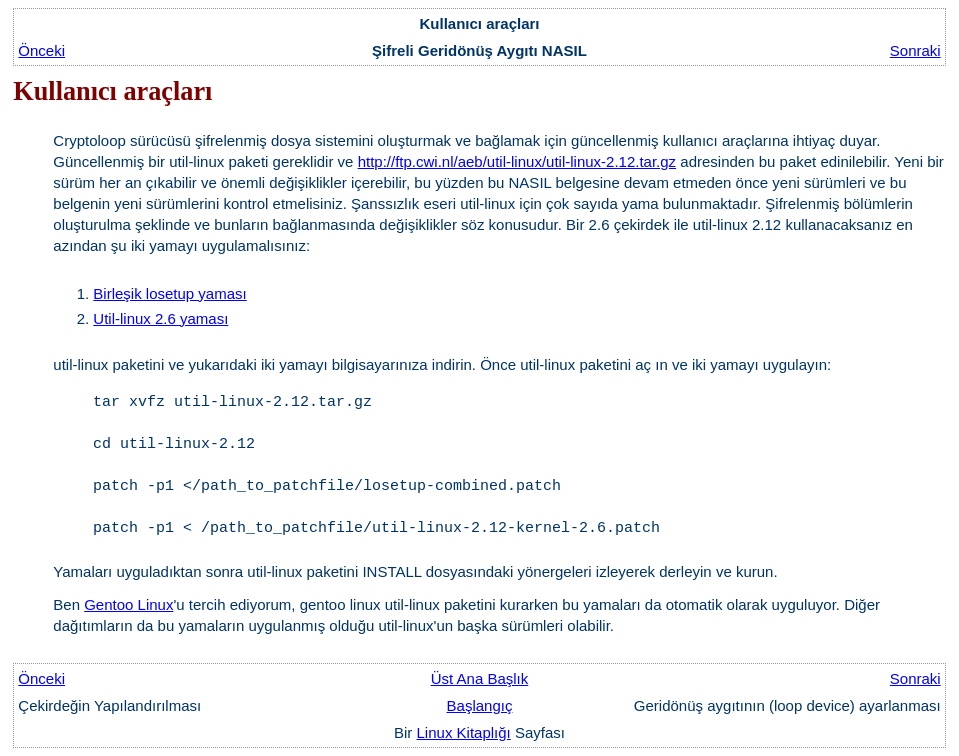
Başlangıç (480, 705)
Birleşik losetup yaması (169, 293)
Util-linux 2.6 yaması (160, 318)
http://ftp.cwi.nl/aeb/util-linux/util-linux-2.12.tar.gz (517, 161)
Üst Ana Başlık (480, 678)
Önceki (41, 50)
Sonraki (915, 50)
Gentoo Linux (128, 604)
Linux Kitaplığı (464, 732)
